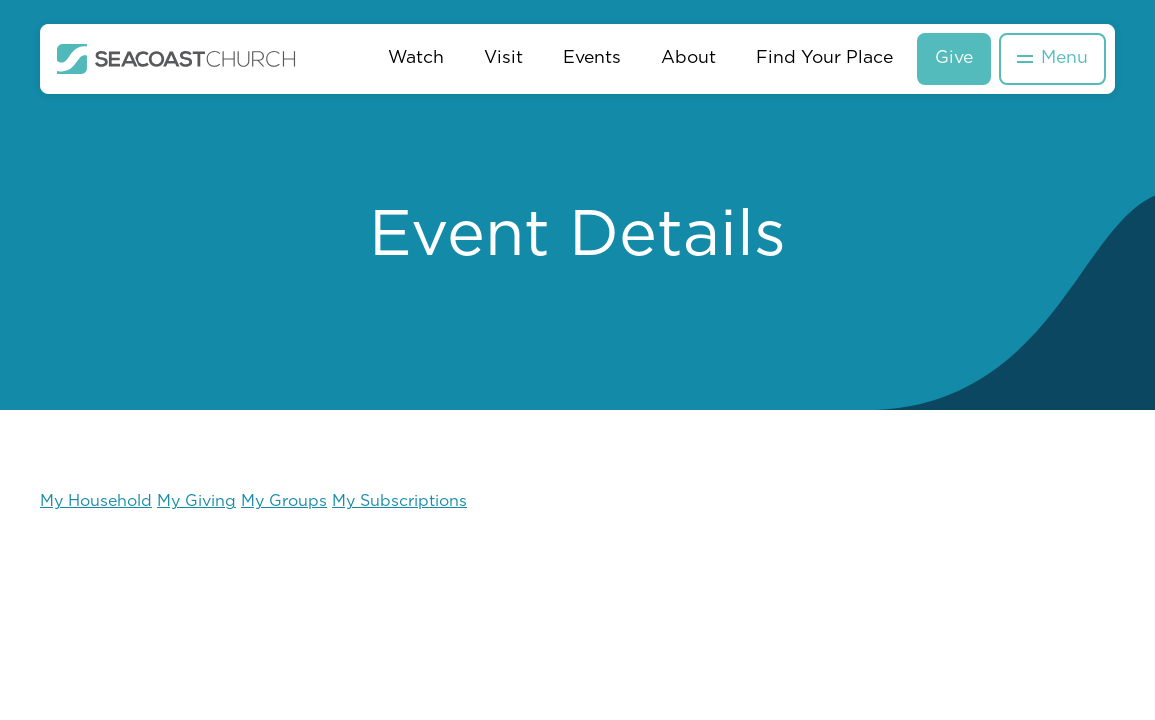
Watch (416, 58)
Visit (503, 58)
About (688, 58)
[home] (176, 59)
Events (592, 58)
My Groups (284, 502)
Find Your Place (824, 58)
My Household (96, 502)
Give (954, 58)
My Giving (196, 502)
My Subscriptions (399, 502)
